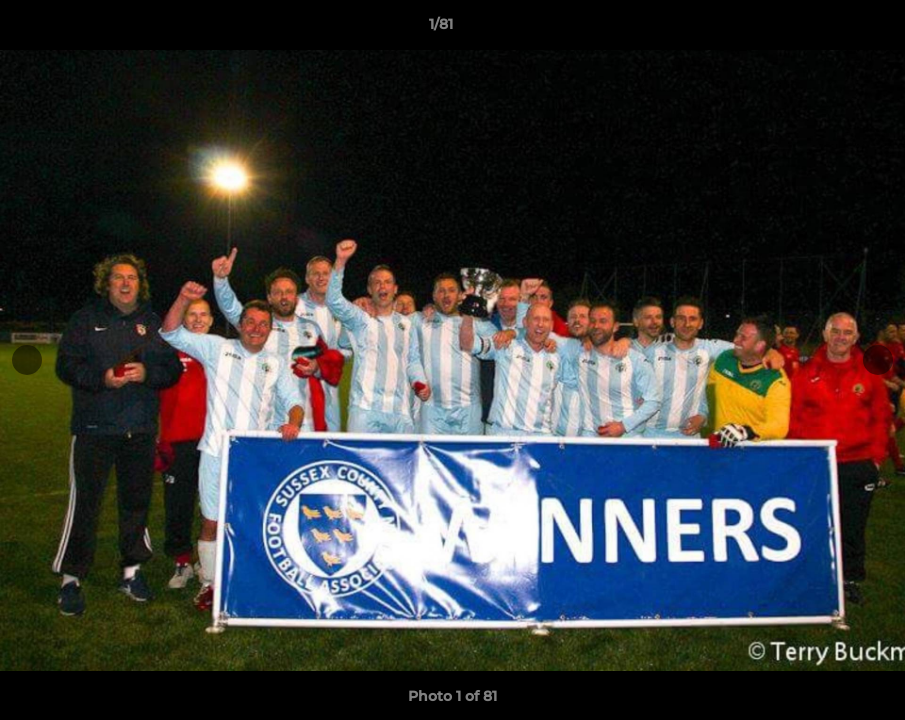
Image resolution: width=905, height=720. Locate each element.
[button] (821, 29)
